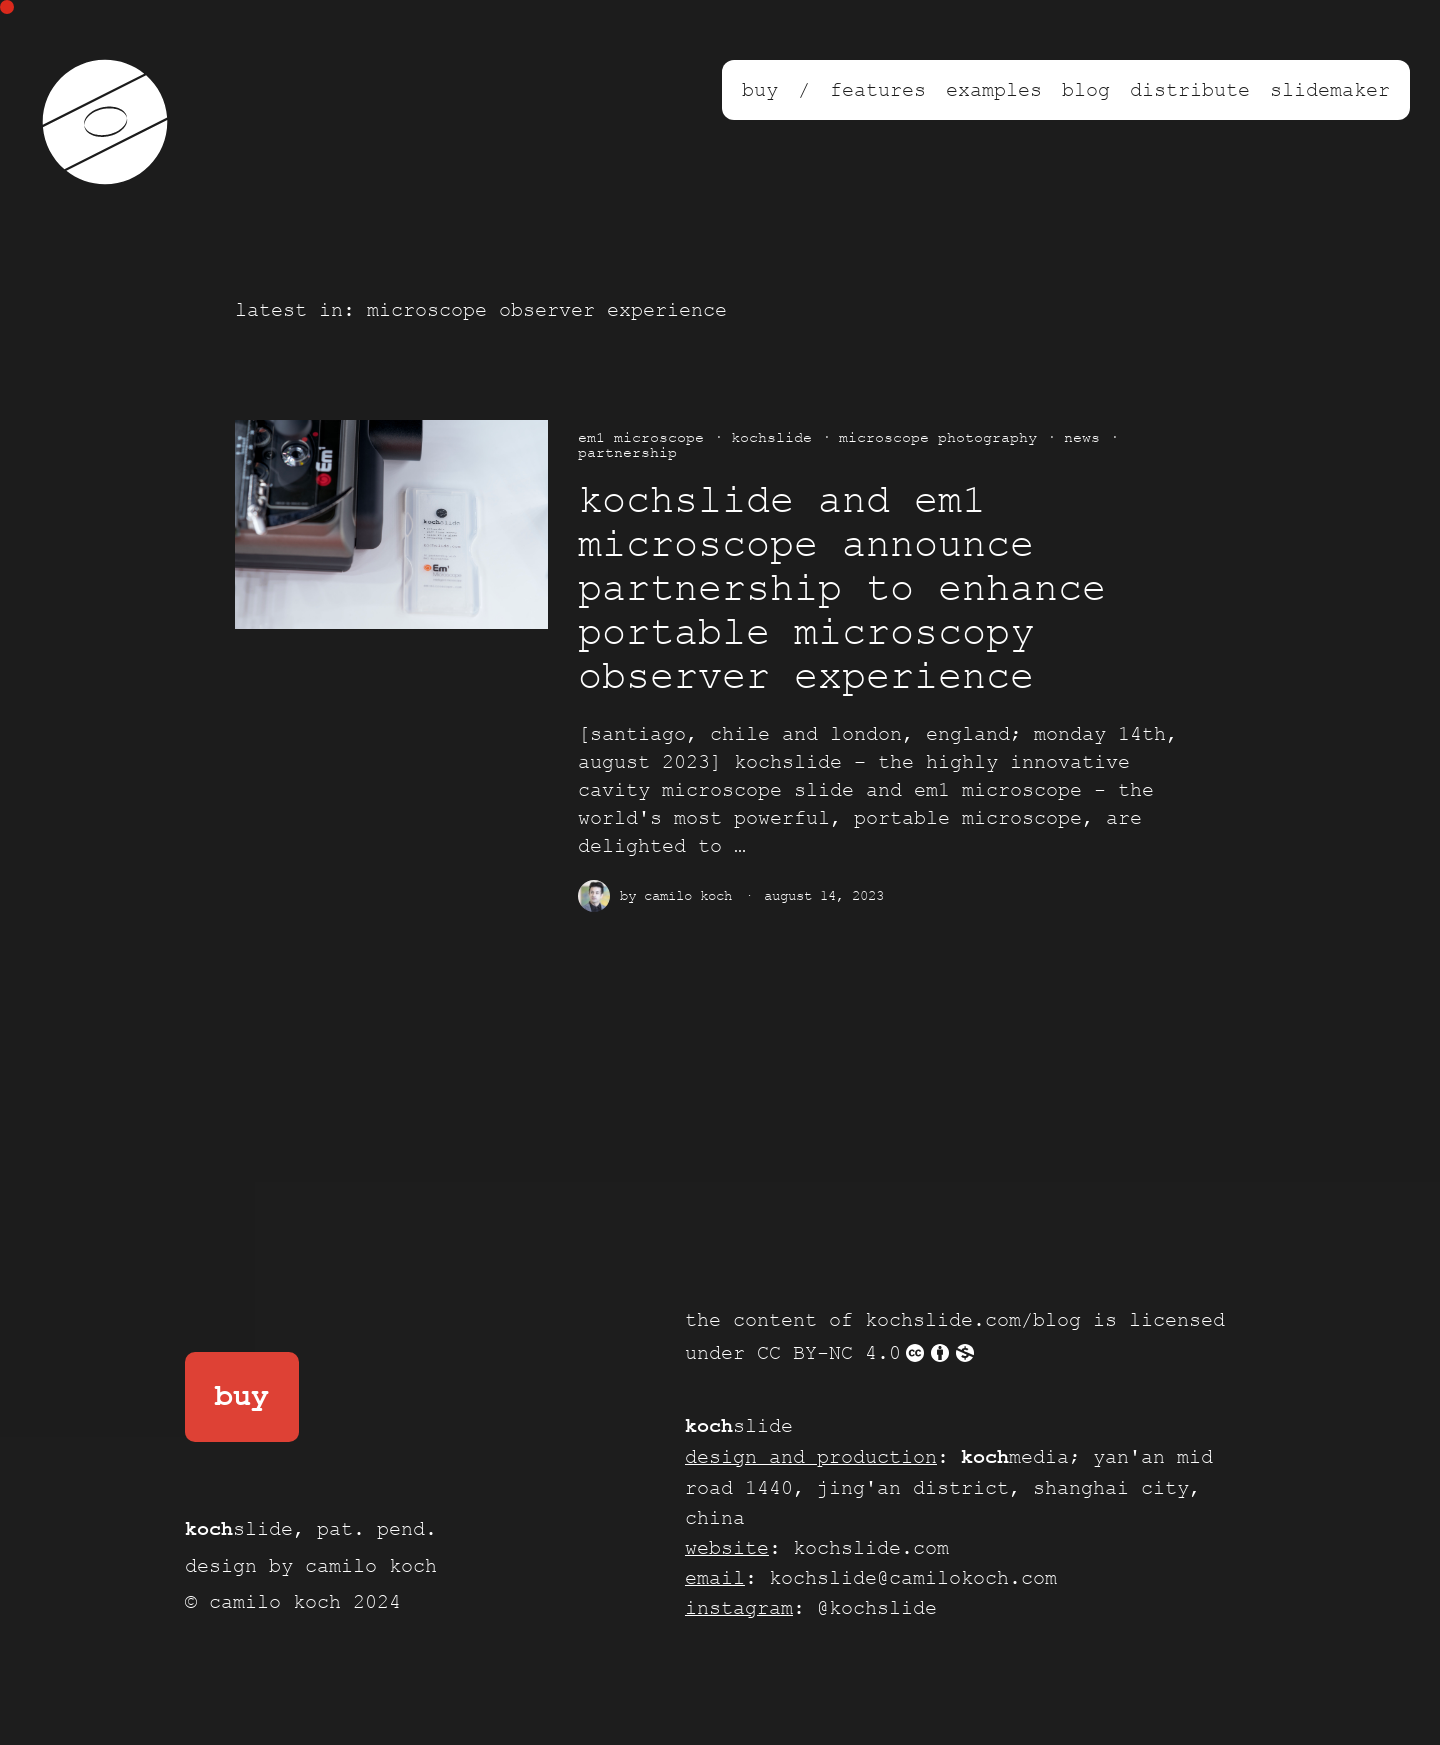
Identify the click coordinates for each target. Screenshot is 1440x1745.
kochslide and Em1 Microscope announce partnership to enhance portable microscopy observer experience (842, 590)
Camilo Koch (688, 895)
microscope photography (938, 437)
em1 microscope (641, 437)
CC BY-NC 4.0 (866, 1353)
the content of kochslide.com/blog (883, 1320)
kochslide (771, 437)
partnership (627, 452)
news (1082, 437)
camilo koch (371, 1566)
